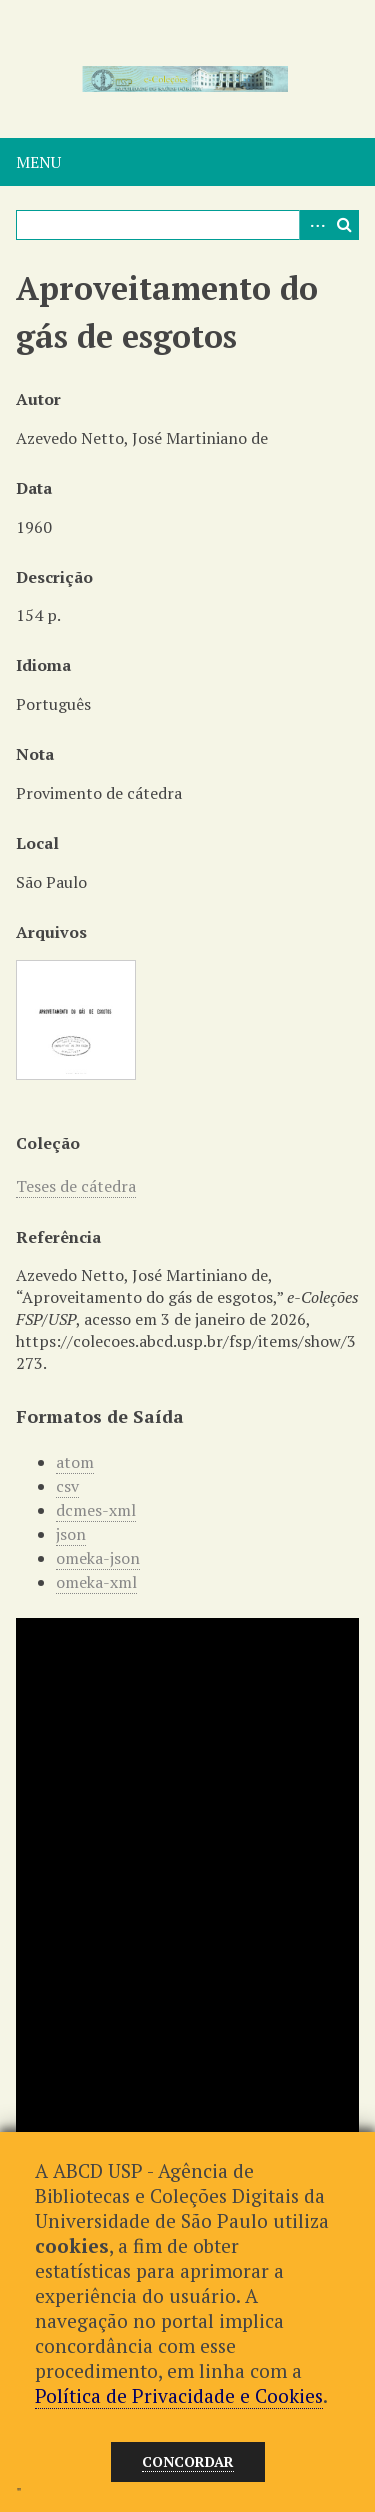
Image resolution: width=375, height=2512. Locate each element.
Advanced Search (314, 225)
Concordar (188, 2461)
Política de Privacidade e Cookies (179, 2395)
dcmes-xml (96, 1510)
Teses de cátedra (76, 1186)
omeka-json (98, 1558)
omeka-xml (96, 1582)
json (71, 1534)
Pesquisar (344, 225)
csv (67, 1486)
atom (75, 1462)
